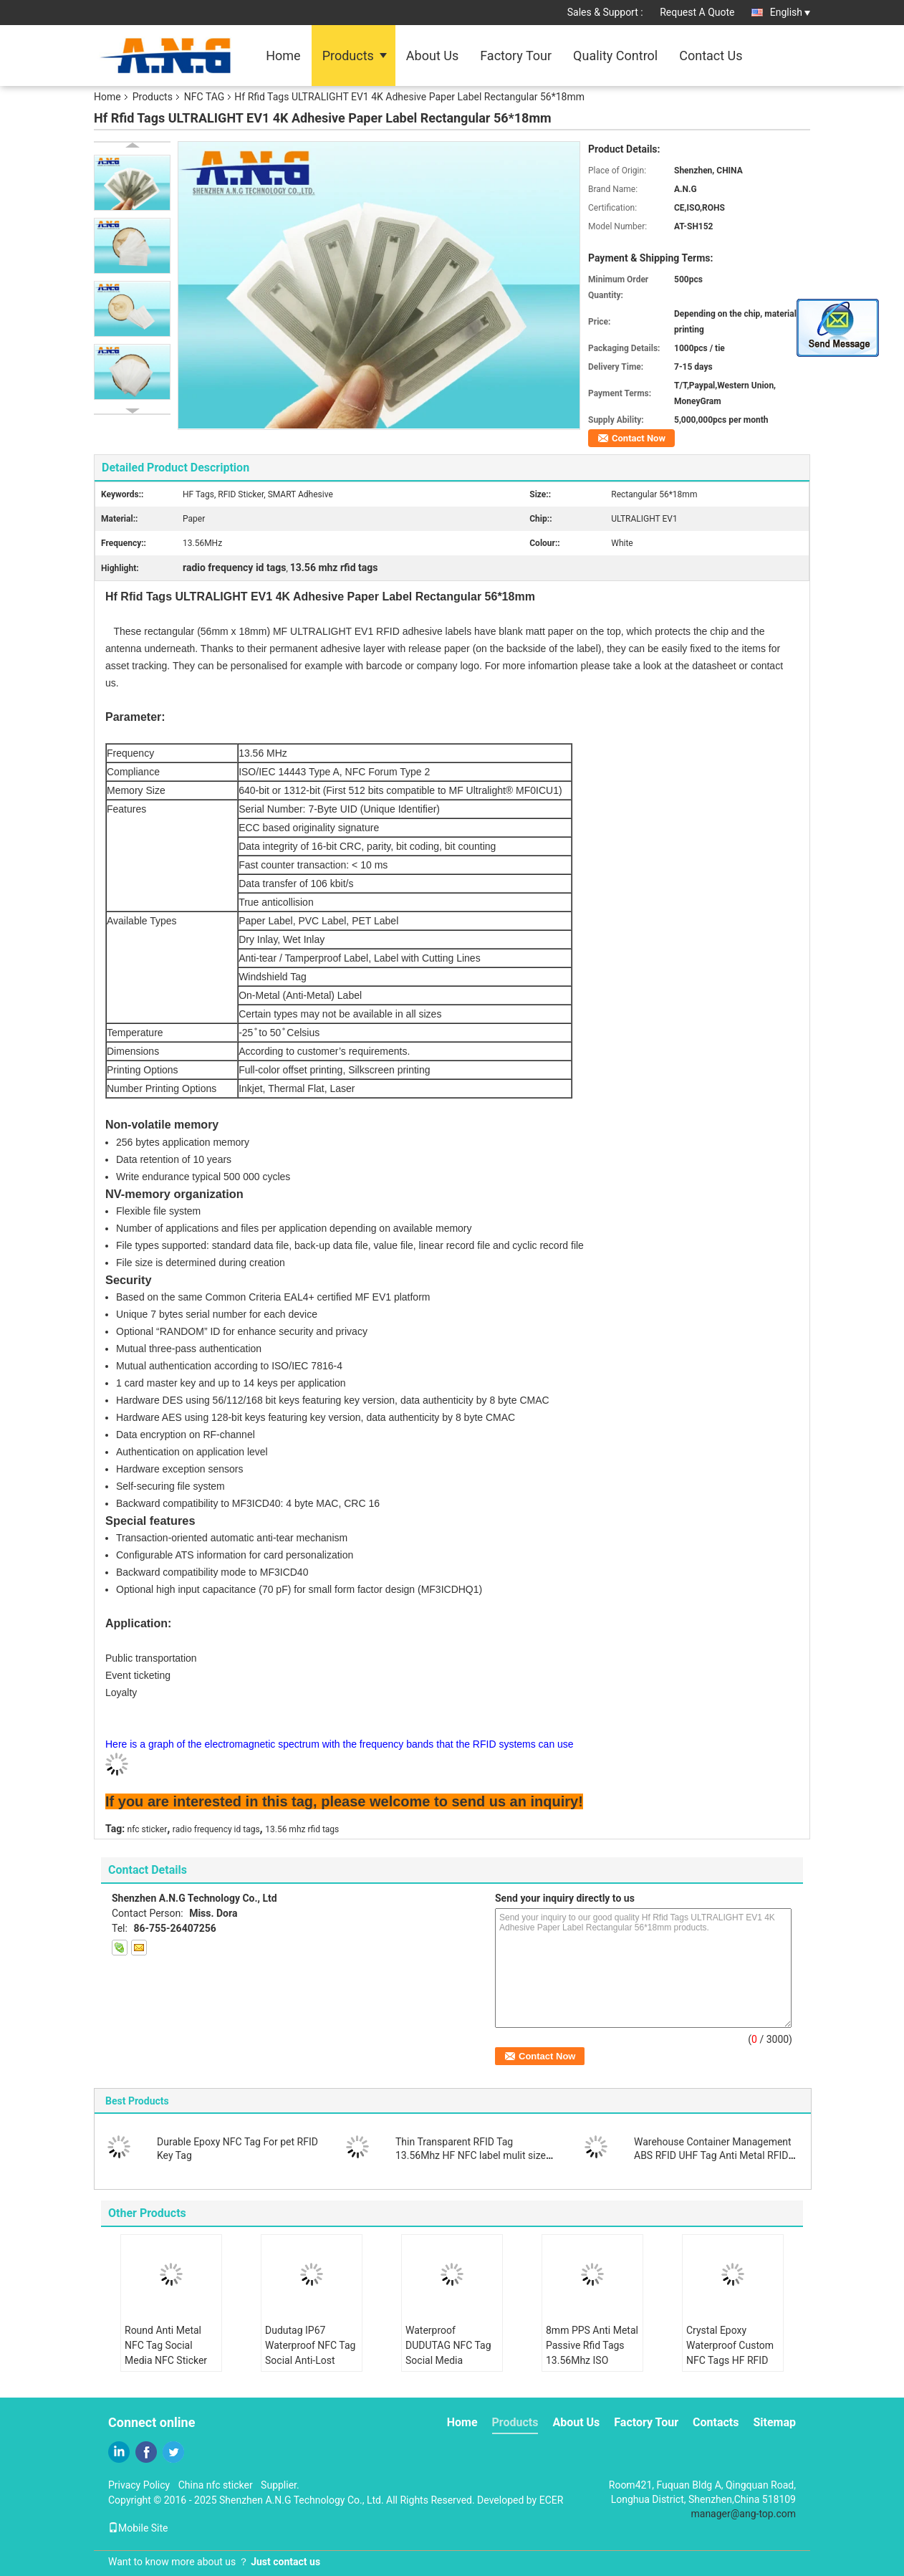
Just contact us (285, 2561)
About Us (432, 55)
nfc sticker (148, 1829)
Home (283, 55)
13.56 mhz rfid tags (302, 1829)
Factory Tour (516, 55)
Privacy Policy (139, 2485)
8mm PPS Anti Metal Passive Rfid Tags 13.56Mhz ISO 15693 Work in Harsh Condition (592, 2360)
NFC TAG (204, 96)
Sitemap (774, 2422)
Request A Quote (697, 12)
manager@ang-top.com (744, 2513)
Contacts (716, 2422)
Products (348, 55)
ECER (551, 2500)
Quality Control (615, 55)
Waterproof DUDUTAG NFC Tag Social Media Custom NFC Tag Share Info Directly (448, 2360)
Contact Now (638, 438)
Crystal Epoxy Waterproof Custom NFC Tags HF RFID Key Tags (730, 2352)
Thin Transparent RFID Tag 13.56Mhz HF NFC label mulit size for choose (470, 2155)
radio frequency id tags (216, 1829)
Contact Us (710, 55)
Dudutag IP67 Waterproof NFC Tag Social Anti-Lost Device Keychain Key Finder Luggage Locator (310, 2367)
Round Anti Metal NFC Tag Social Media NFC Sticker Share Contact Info (166, 2352)
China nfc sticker (215, 2485)
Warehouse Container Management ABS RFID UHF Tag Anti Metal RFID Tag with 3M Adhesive (713, 2155)
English (790, 12)
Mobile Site (138, 2528)
